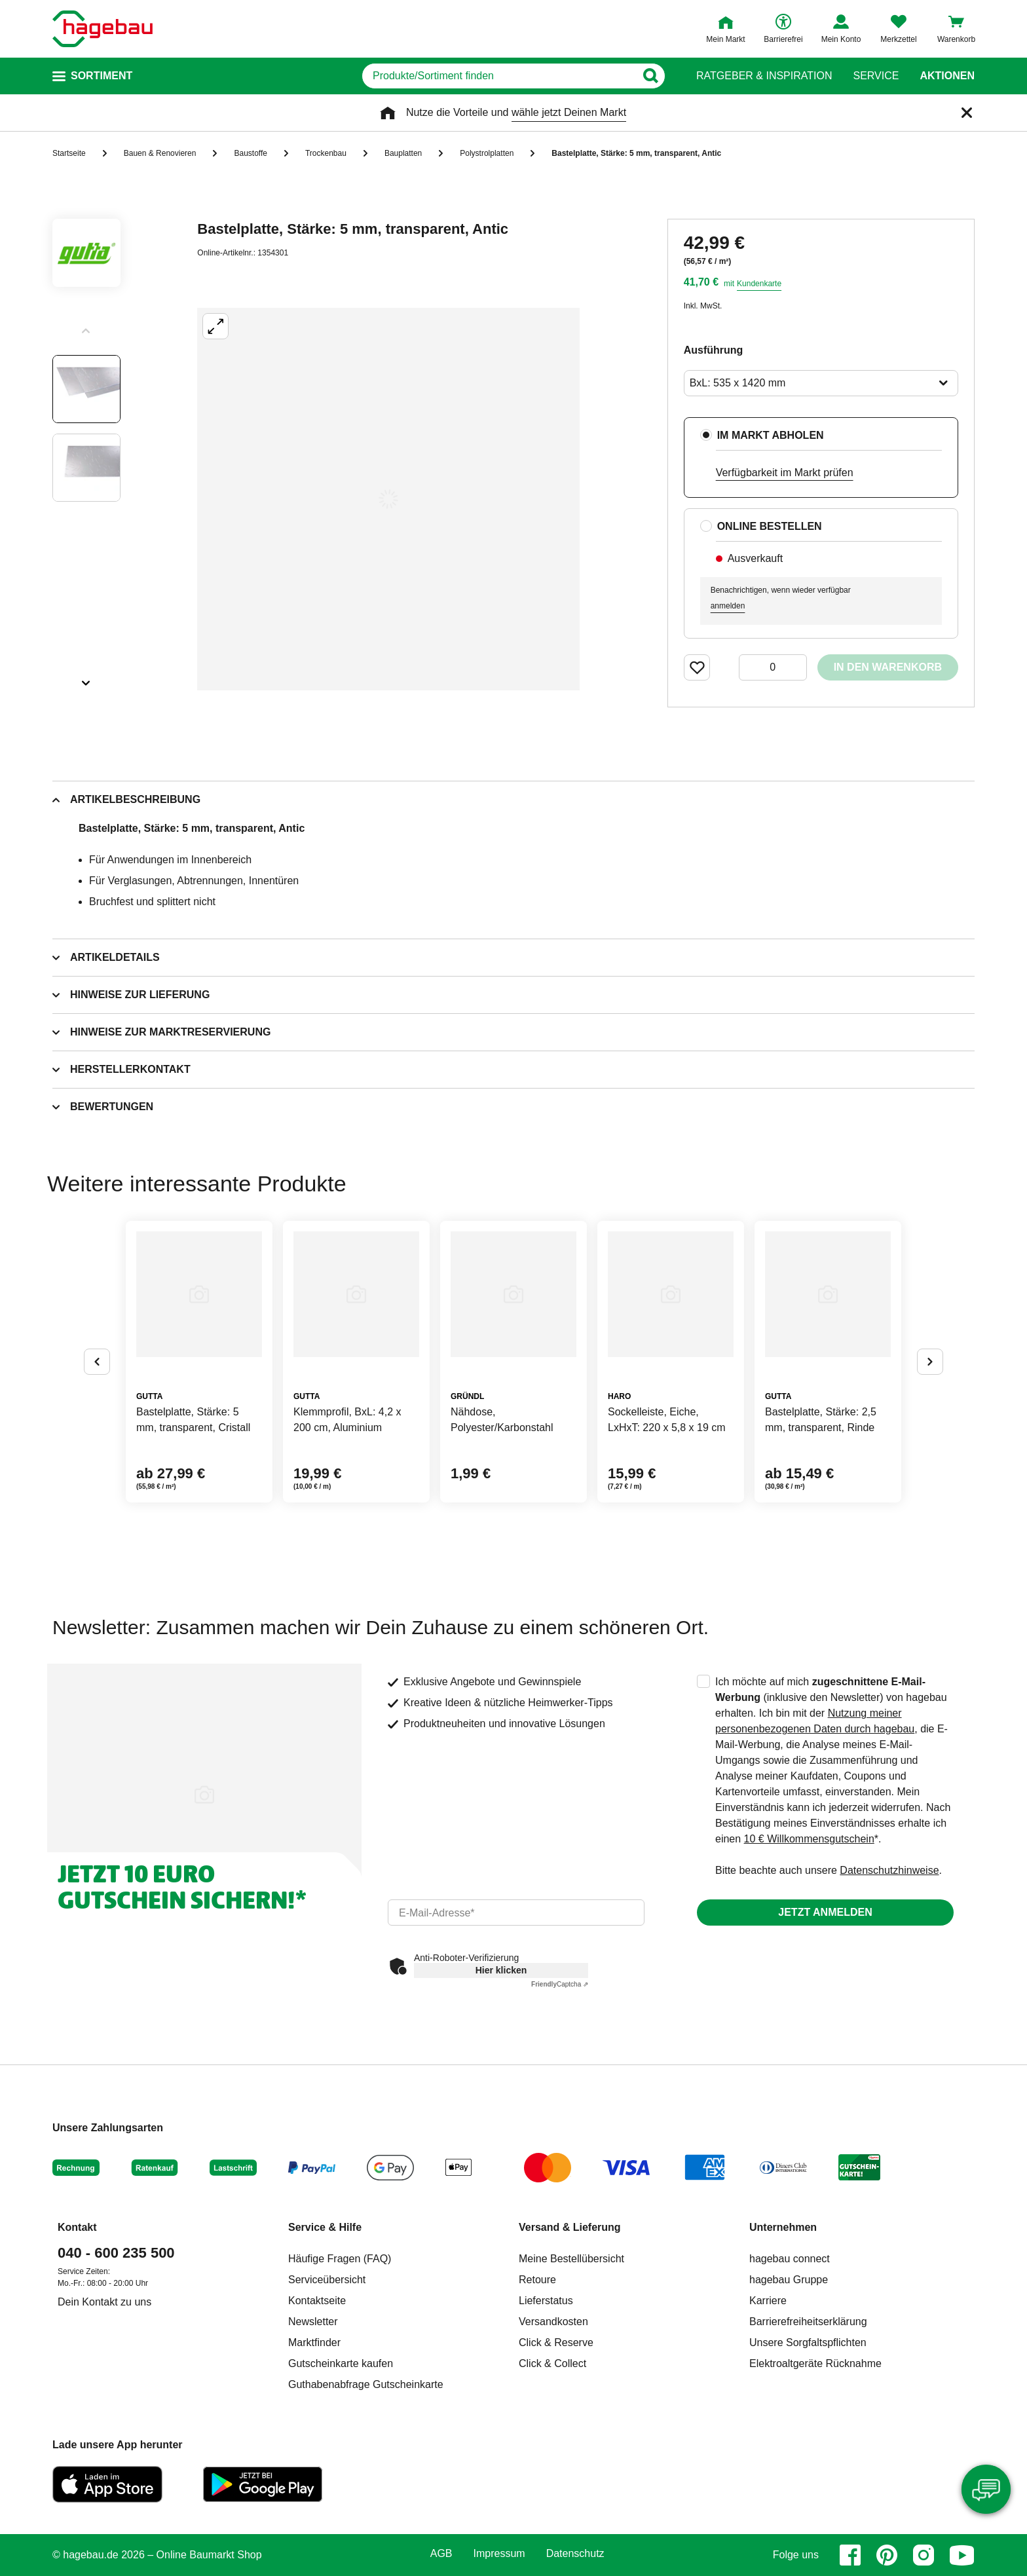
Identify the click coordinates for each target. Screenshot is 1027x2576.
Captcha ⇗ (559, 1984)
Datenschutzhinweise (889, 1870)
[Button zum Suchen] (650, 76)
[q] (498, 76)
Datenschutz (575, 2553)
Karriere (768, 2300)
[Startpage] (102, 28)
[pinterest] (886, 2555)
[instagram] (923, 2555)
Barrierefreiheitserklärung (808, 2321)
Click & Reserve (556, 2342)
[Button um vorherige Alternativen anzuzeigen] (97, 1362)
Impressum (499, 2553)
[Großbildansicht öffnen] (388, 499)
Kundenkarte (759, 283)
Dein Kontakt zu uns (104, 2301)
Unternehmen (783, 2227)
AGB (441, 2553)
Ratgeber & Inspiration (764, 76)
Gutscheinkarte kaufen (340, 2363)
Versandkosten (553, 2321)
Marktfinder (314, 2342)
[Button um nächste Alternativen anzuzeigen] (930, 1362)
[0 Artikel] (772, 667)
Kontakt (77, 2227)
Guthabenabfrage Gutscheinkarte (365, 2384)
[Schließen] (967, 113)
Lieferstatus (546, 2300)
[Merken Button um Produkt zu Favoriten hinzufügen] (697, 667)
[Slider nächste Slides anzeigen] (86, 678)
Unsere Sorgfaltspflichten (808, 2342)
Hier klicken (501, 1970)
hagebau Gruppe (788, 2279)
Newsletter (313, 2321)
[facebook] (850, 2555)
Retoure (537, 2279)
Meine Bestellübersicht (571, 2258)
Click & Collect (552, 2363)
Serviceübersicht (326, 2279)
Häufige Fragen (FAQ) (339, 2258)
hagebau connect (789, 2258)
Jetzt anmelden (825, 1912)
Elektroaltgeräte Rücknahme (815, 2363)
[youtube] (962, 2555)
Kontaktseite (317, 2300)
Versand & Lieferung (570, 2227)
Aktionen (947, 76)
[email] (516, 1912)
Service (876, 76)
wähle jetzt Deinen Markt (569, 112)
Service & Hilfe (325, 2227)
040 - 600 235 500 (116, 2253)
